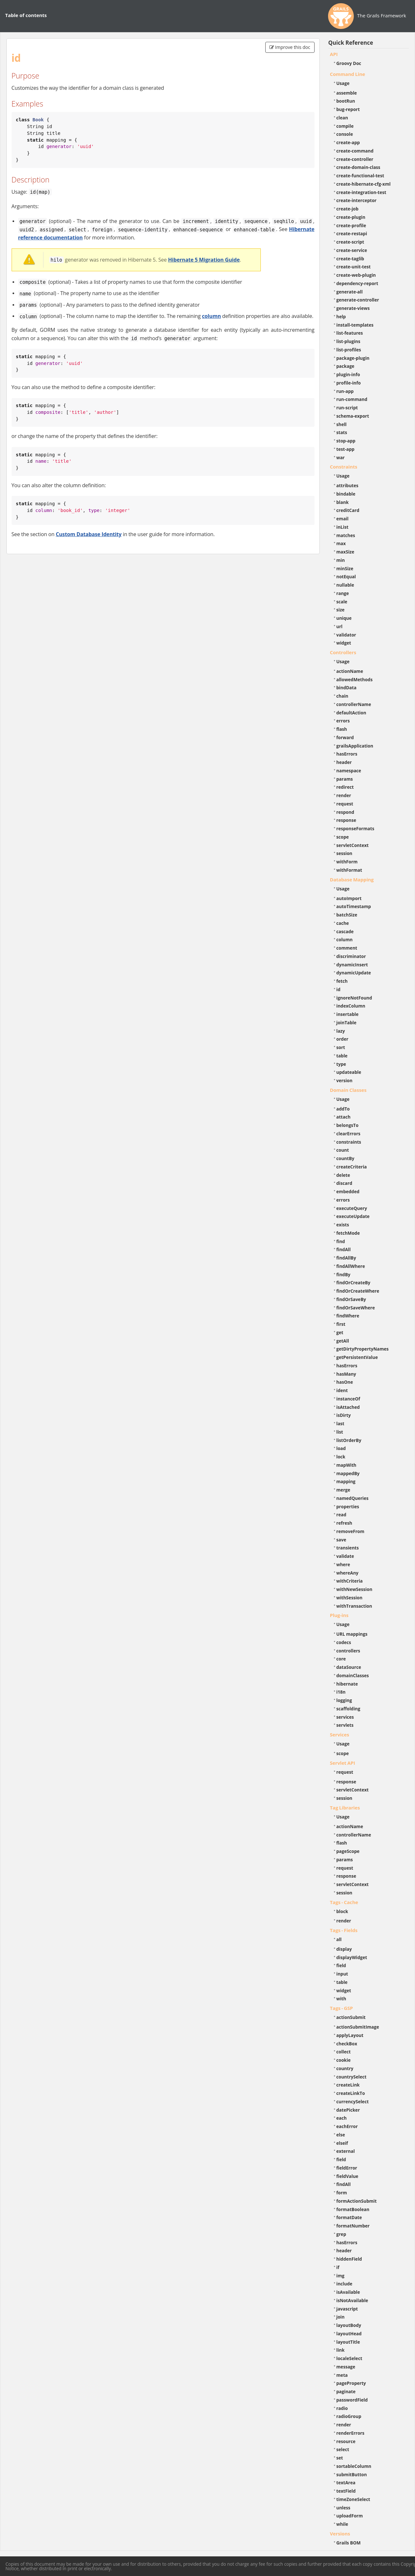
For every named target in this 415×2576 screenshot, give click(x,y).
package (345, 366)
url (339, 626)
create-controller (354, 159)
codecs (343, 1642)
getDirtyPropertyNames (362, 1349)
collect (343, 2052)
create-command (355, 151)
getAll (342, 1341)
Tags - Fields (344, 1930)
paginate (346, 2391)
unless (343, 2508)
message (345, 2367)
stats (341, 432)
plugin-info (348, 374)
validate (345, 1556)
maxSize (345, 552)
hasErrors (346, 754)
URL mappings (352, 1634)
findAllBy (346, 1258)
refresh (344, 1523)
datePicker (348, 2110)
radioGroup (349, 2416)
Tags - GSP (341, 2008)
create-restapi (351, 233)
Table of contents (26, 15)
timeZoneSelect (353, 2499)
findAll (343, 1249)
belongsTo (347, 1125)
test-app (345, 449)
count (342, 1150)
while (342, 2524)
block (342, 1911)
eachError (347, 2126)
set (339, 2458)
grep (341, 2234)
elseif (342, 2143)
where (343, 1564)
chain (342, 696)
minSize (345, 568)
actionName (349, 671)
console (344, 134)
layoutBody (348, 2325)
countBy (345, 1158)
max (341, 543)
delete (343, 1175)
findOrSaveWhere (355, 1308)
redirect (345, 787)
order (342, 1039)
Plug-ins (339, 1615)
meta (342, 2375)
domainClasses (352, 1675)
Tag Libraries (345, 1807)
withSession (349, 1598)
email (342, 519)
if (337, 2267)
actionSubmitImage (357, 2027)
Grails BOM (348, 2543)
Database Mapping (352, 879)
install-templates (355, 325)
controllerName (353, 704)
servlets (345, 1725)
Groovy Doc (348, 63)
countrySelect (351, 2077)
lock (340, 1457)
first (340, 1324)
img (340, 2276)
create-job (347, 209)
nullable (345, 585)
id (338, 989)
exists (342, 1225)
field (341, 1965)
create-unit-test (353, 267)
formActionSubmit (356, 2201)
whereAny (347, 1573)
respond (345, 812)
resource (346, 2441)
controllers (348, 1651)
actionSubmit (351, 2017)
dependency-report (357, 283)
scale (341, 602)
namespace (348, 770)
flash (341, 729)
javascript (347, 2309)
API (334, 54)
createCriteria (351, 1167)
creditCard (348, 510)
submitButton (351, 2474)
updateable (348, 1072)
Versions (340, 2533)
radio (342, 2408)
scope (342, 837)
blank (342, 502)
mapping (346, 1481)
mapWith (346, 1465)
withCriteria (349, 1581)
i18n (341, 1692)
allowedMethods (354, 679)
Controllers (343, 652)
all (339, 1939)
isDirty (343, 1415)
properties (347, 1506)
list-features (349, 333)
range (342, 593)
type (341, 1064)
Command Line (347, 74)
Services (339, 1734)
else (340, 2135)
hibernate (347, 1684)
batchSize (346, 915)
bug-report (348, 109)
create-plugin (350, 217)
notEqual (346, 576)
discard (344, 1183)
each (341, 2118)
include (344, 2284)
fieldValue (347, 2176)
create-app (348, 142)
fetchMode (348, 1233)
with (341, 1998)
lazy (340, 1031)
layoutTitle (348, 2342)
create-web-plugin (356, 275)
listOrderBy (349, 1440)
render (343, 795)
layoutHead (349, 2333)
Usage (343, 83)
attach (343, 1117)
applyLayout (349, 2035)
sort (340, 1047)
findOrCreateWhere (357, 1291)
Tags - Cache (344, 1902)
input (342, 1974)
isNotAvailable (352, 2300)
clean (342, 118)
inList (342, 527)
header (344, 762)
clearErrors (348, 1133)
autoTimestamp (353, 906)
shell (341, 424)
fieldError (346, 2168)
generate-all (349, 292)
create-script (350, 242)
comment (346, 948)
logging (344, 1700)
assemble (346, 93)
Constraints (343, 466)
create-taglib (350, 259)
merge (343, 1490)
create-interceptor (356, 200)
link (340, 2350)
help (341, 316)
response (346, 820)
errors (343, 721)
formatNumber (353, 2226)
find (340, 1241)
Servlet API (342, 1763)
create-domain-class (358, 167)
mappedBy (348, 1473)
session (344, 853)
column (211, 316)
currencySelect (352, 2101)
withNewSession (354, 1589)
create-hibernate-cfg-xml (363, 184)
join (340, 2317)
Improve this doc (289, 47)
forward (345, 737)
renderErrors (350, 2433)
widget (343, 643)
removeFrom (350, 1531)
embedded (348, 1191)
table (342, 1056)
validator (346, 635)
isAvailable (348, 2292)
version (344, 1080)
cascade (345, 931)
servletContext (352, 845)
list (339, 1432)
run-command (351, 399)
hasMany (346, 1374)
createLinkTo (350, 2093)
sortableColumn (354, 2466)
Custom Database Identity (88, 534)
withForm (347, 862)
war (340, 457)
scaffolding (348, 1709)
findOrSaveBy (351, 1299)
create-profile (351, 225)
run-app (345, 391)
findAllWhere (350, 1266)
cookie (343, 2060)
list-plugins (348, 341)
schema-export (352, 416)
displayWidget (351, 1957)
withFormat (349, 870)
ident (342, 1390)
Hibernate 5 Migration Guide (204, 259)
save (341, 1540)
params (344, 779)
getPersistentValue (357, 1357)
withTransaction (354, 1606)
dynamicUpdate (353, 973)
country (345, 2068)
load (341, 1448)
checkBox (346, 2044)
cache (342, 923)
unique (344, 618)
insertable (347, 1014)
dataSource (348, 1667)
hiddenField (349, 2259)
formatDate (349, 2217)
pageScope (348, 1851)
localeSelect (349, 2358)
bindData (346, 687)
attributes (347, 485)
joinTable (346, 1022)
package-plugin (353, 358)
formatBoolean (353, 2209)
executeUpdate (353, 1216)
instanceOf (348, 1399)
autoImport (349, 898)
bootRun (345, 101)
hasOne (344, 1382)
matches (345, 535)
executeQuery (351, 1208)
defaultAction (351, 713)
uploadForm (349, 2516)
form (341, 2193)
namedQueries (352, 1498)
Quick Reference (350, 42)
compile (345, 126)
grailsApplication (354, 746)
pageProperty (351, 2383)
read (341, 1514)
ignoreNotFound (354, 998)
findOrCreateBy (353, 1282)
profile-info (348, 383)
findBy (343, 1274)
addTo (343, 1109)
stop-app (345, 441)
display (344, 1949)
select (342, 2449)
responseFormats (355, 828)
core (341, 1659)
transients (347, 1548)
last (340, 1423)
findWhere (347, 1316)
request (344, 804)
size (340, 610)
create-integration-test (361, 192)
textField (346, 2491)
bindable (345, 494)
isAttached (348, 1407)
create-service (351, 250)
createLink (348, 2085)
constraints (348, 1142)
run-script (347, 408)
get (340, 1332)
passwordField (352, 2400)
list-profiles (348, 350)
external (345, 2151)
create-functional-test (360, 175)
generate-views (353, 308)
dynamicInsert (352, 965)
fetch (342, 981)
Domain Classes (348, 1090)
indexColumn (350, 1006)
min (340, 560)
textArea (346, 2482)
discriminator (351, 956)
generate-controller (357, 300)
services (345, 1717)
